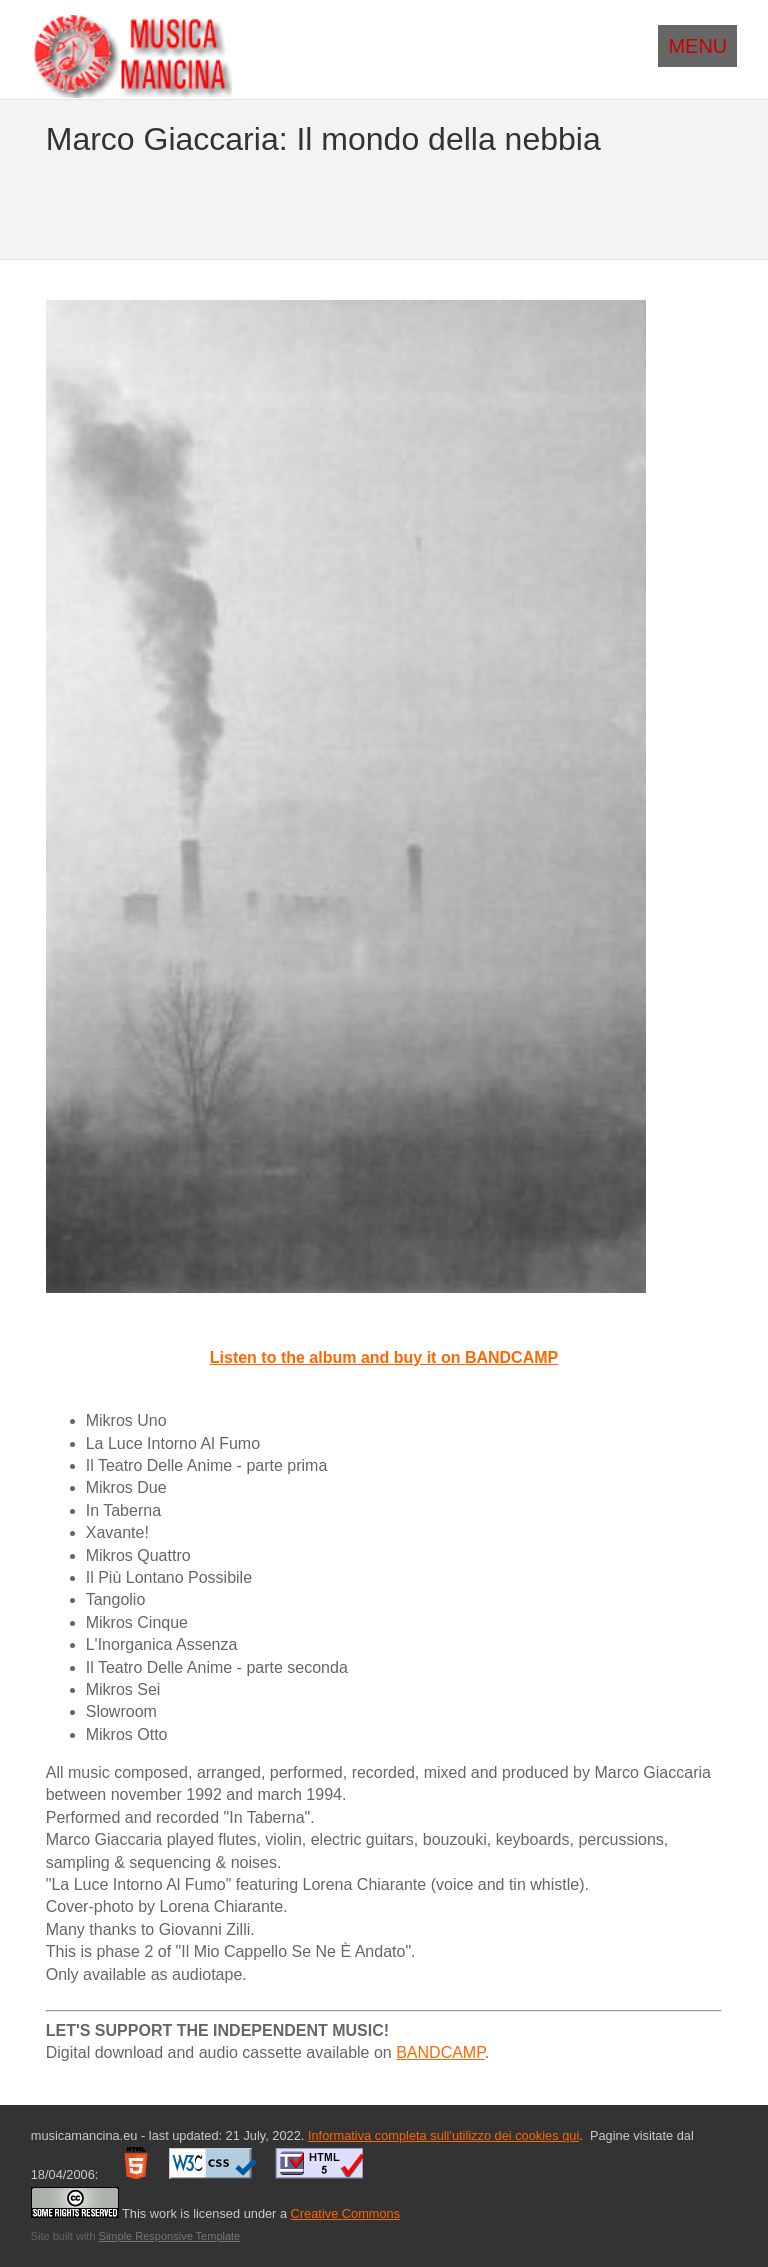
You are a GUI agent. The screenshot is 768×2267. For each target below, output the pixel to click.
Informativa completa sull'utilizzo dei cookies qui (443, 2135)
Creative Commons (346, 2213)
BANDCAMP (440, 2052)
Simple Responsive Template (170, 2236)
